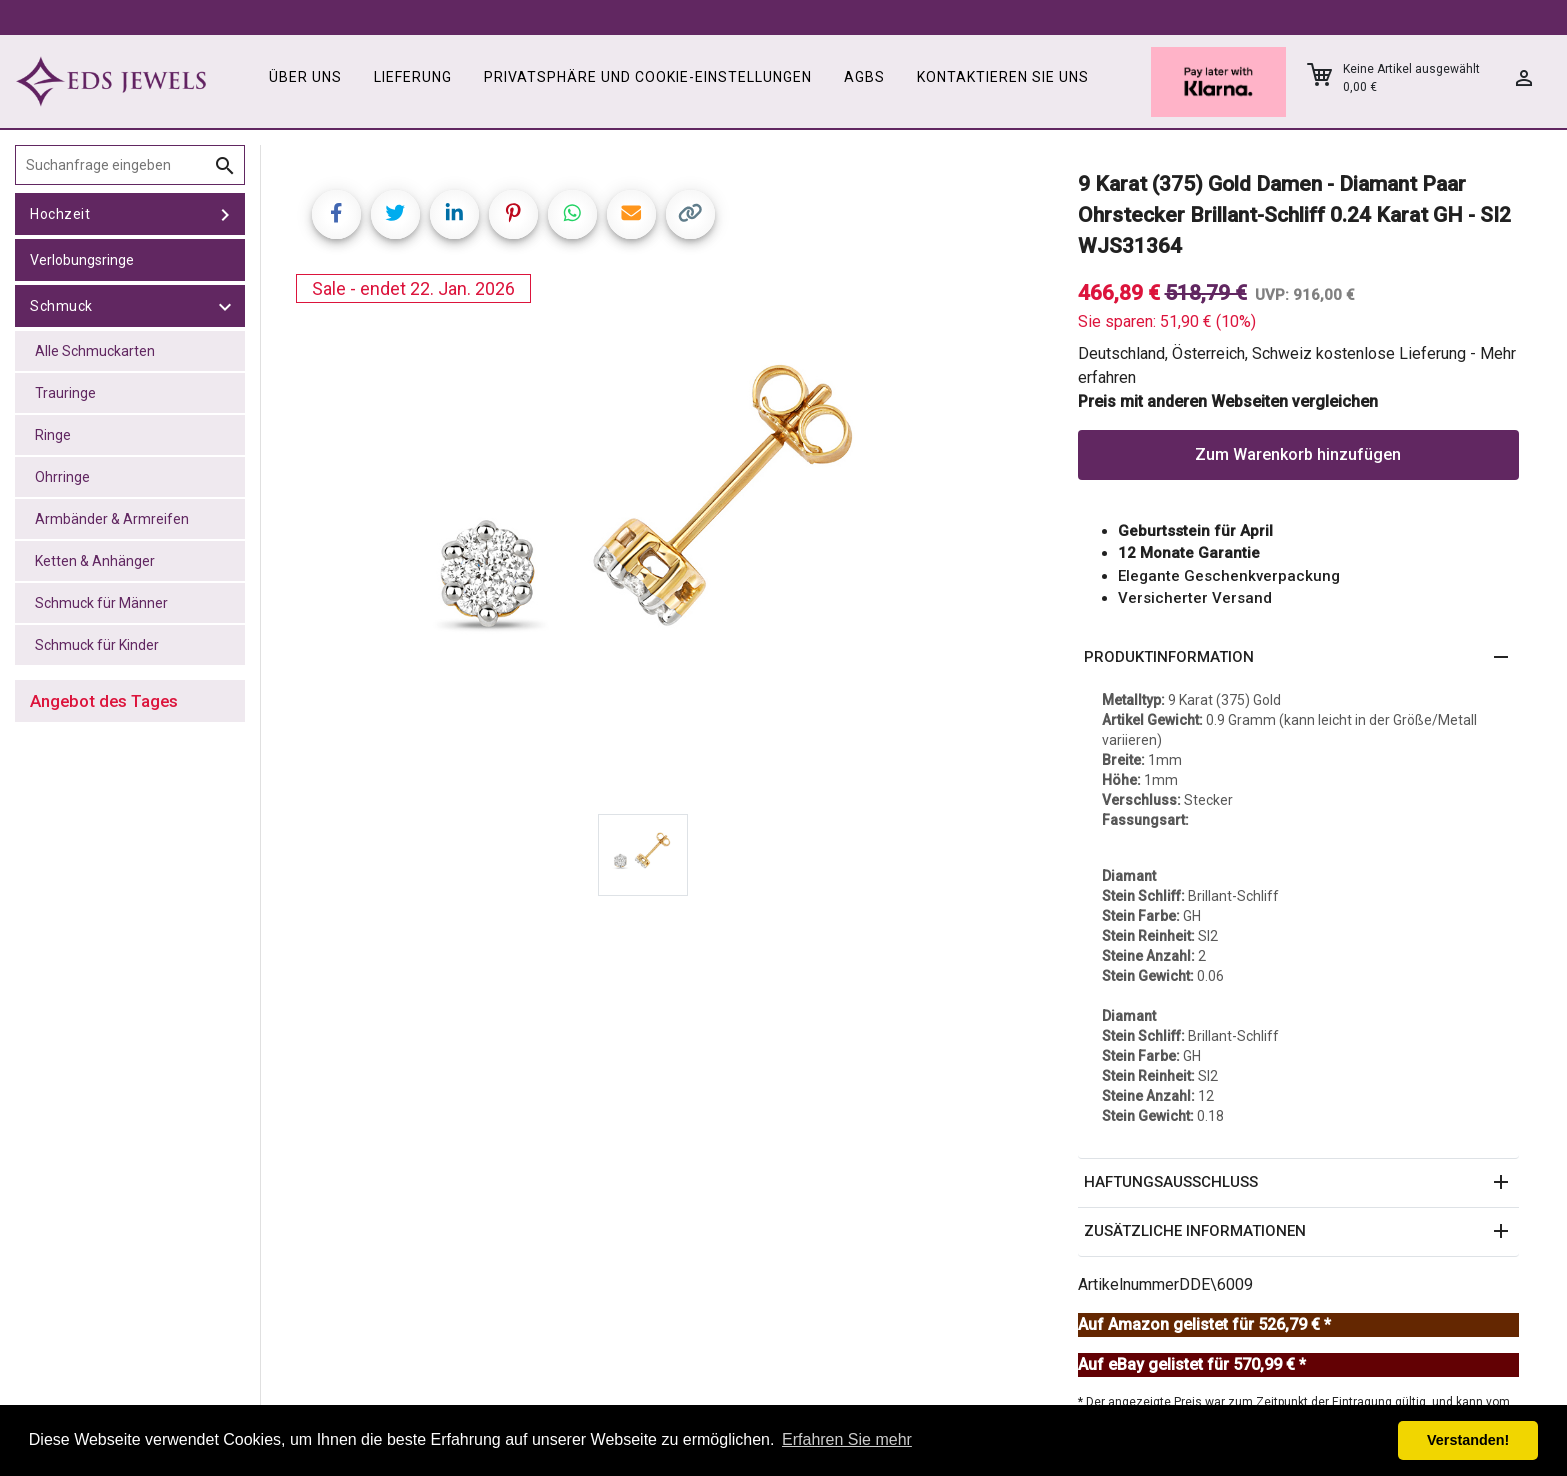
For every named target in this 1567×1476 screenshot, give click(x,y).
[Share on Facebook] (336, 214)
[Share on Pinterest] (513, 214)
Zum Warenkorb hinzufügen (1298, 454)
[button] (1299, 658)
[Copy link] (690, 214)
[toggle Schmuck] (225, 306)
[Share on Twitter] (395, 214)
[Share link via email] (631, 214)
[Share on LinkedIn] (454, 214)
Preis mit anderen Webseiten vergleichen (1228, 401)
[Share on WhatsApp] (572, 214)
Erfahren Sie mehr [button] (847, 1439)
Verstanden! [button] (1468, 1440)
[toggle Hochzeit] (225, 214)
